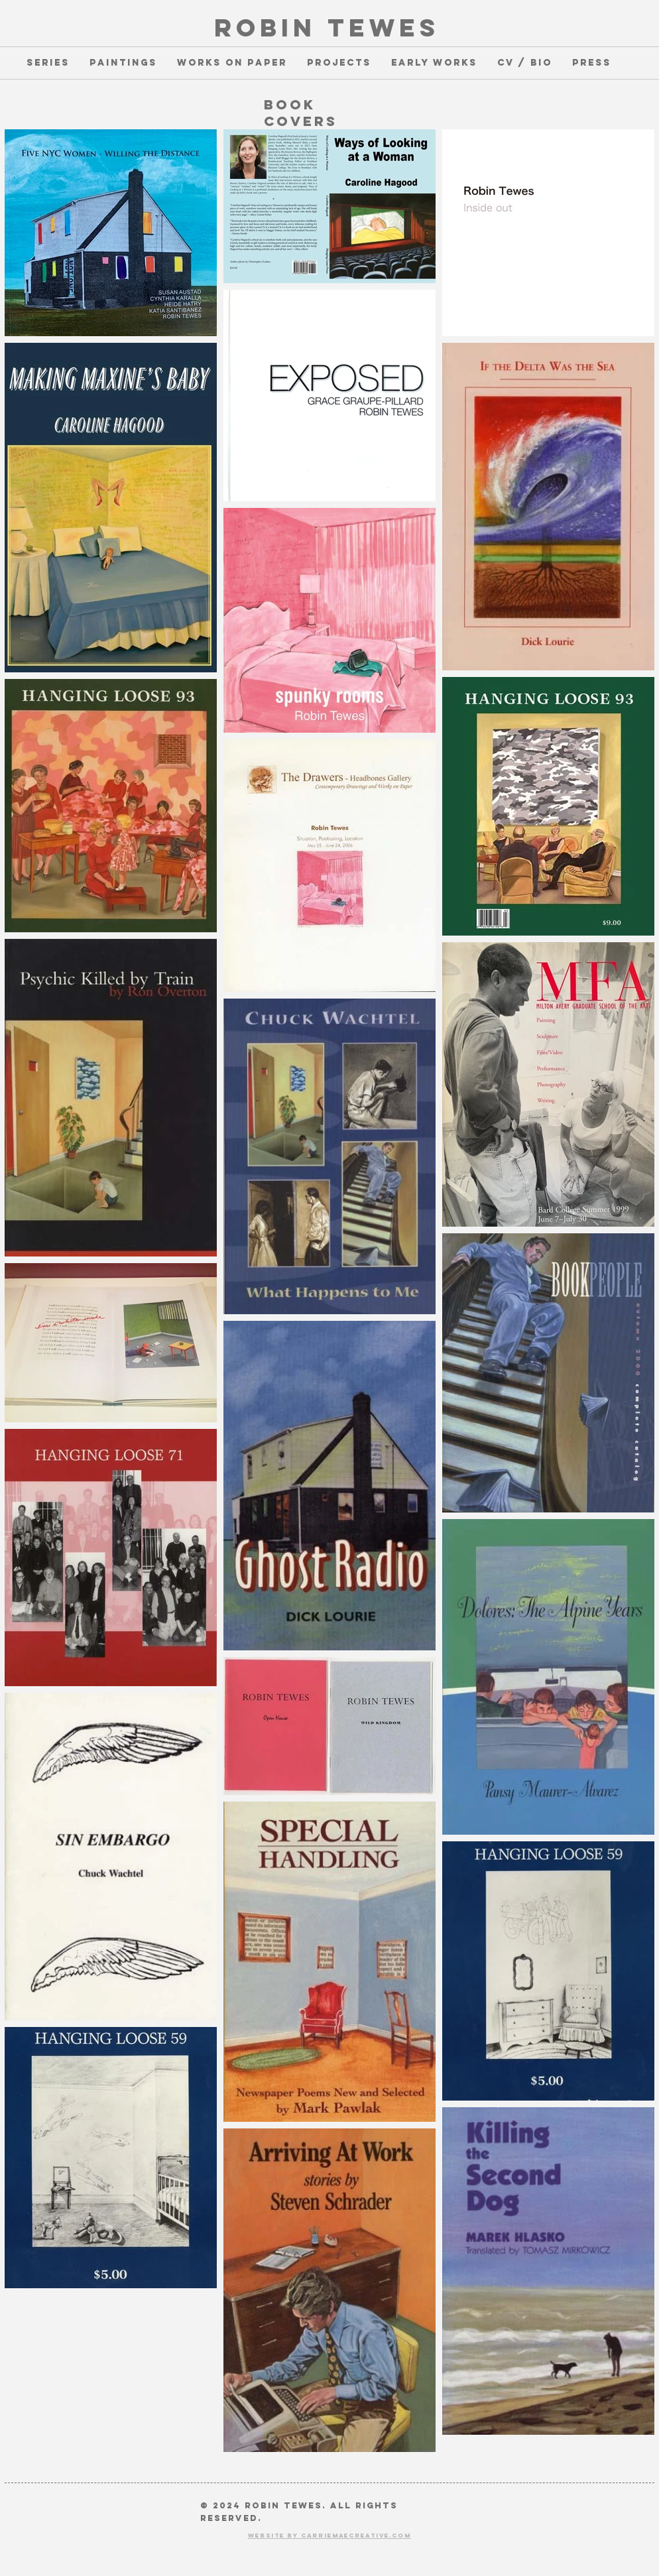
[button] (48, 63)
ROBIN (265, 27)
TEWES (378, 27)
